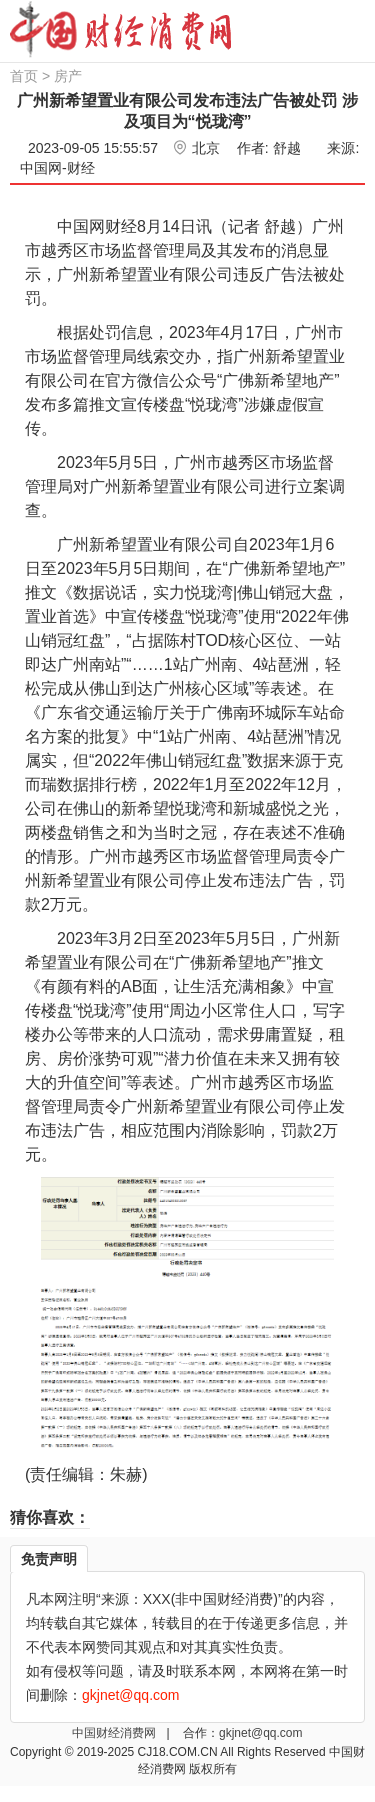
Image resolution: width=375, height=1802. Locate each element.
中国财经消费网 (115, 1733)
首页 (24, 76)
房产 (68, 76)
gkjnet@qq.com (261, 1733)
